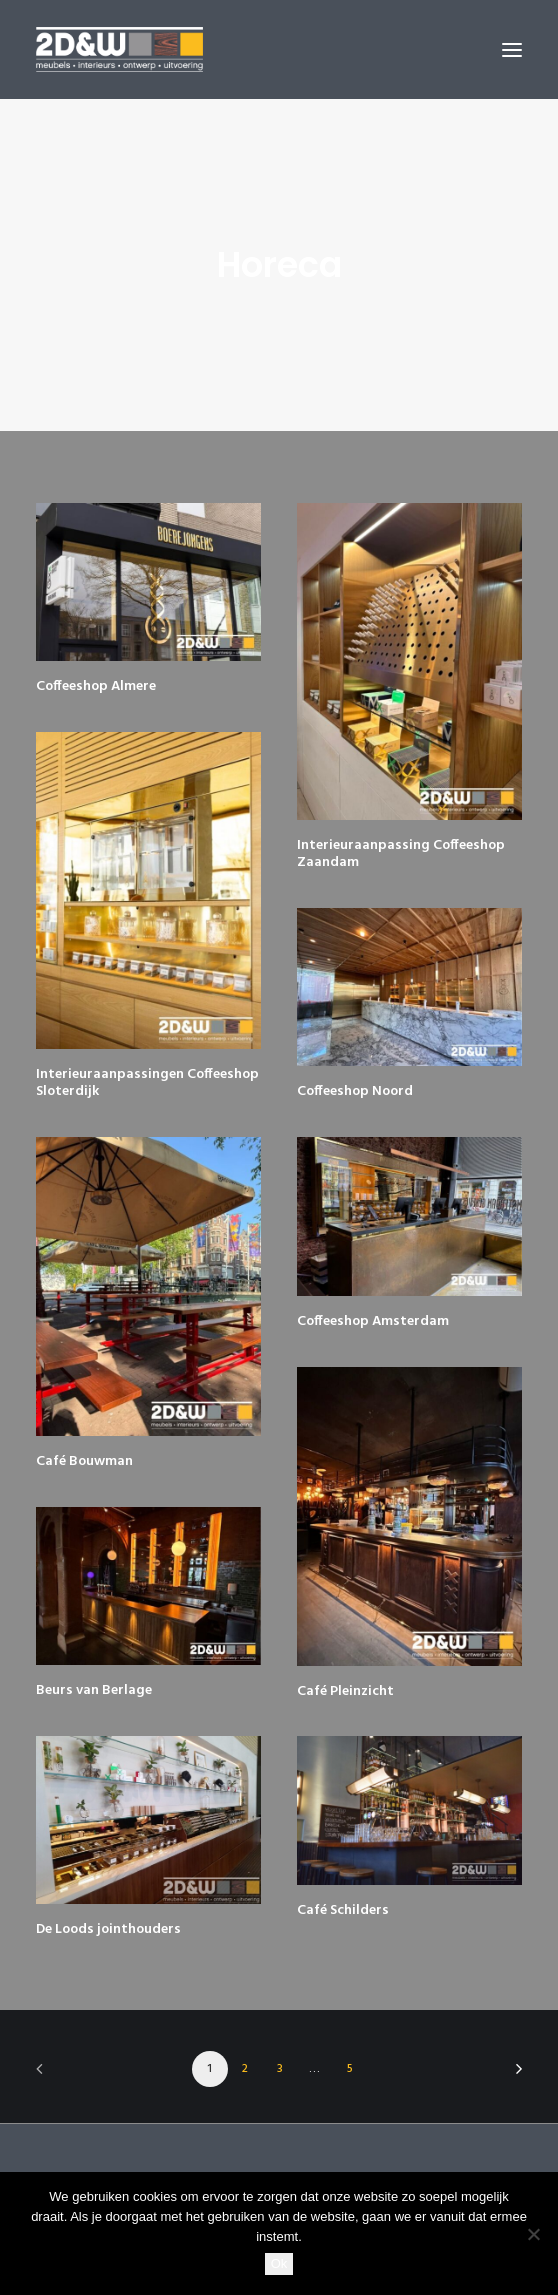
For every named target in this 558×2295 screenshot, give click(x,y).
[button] (512, 49)
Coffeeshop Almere (96, 686)
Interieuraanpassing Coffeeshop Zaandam (401, 854)
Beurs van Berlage (94, 1690)
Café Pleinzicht (345, 1691)
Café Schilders (343, 1910)
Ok (279, 2263)
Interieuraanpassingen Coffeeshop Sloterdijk (147, 1083)
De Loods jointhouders (108, 1929)
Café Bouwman (84, 1461)
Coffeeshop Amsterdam (373, 1321)
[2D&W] (119, 49)
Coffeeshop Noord (355, 1091)
